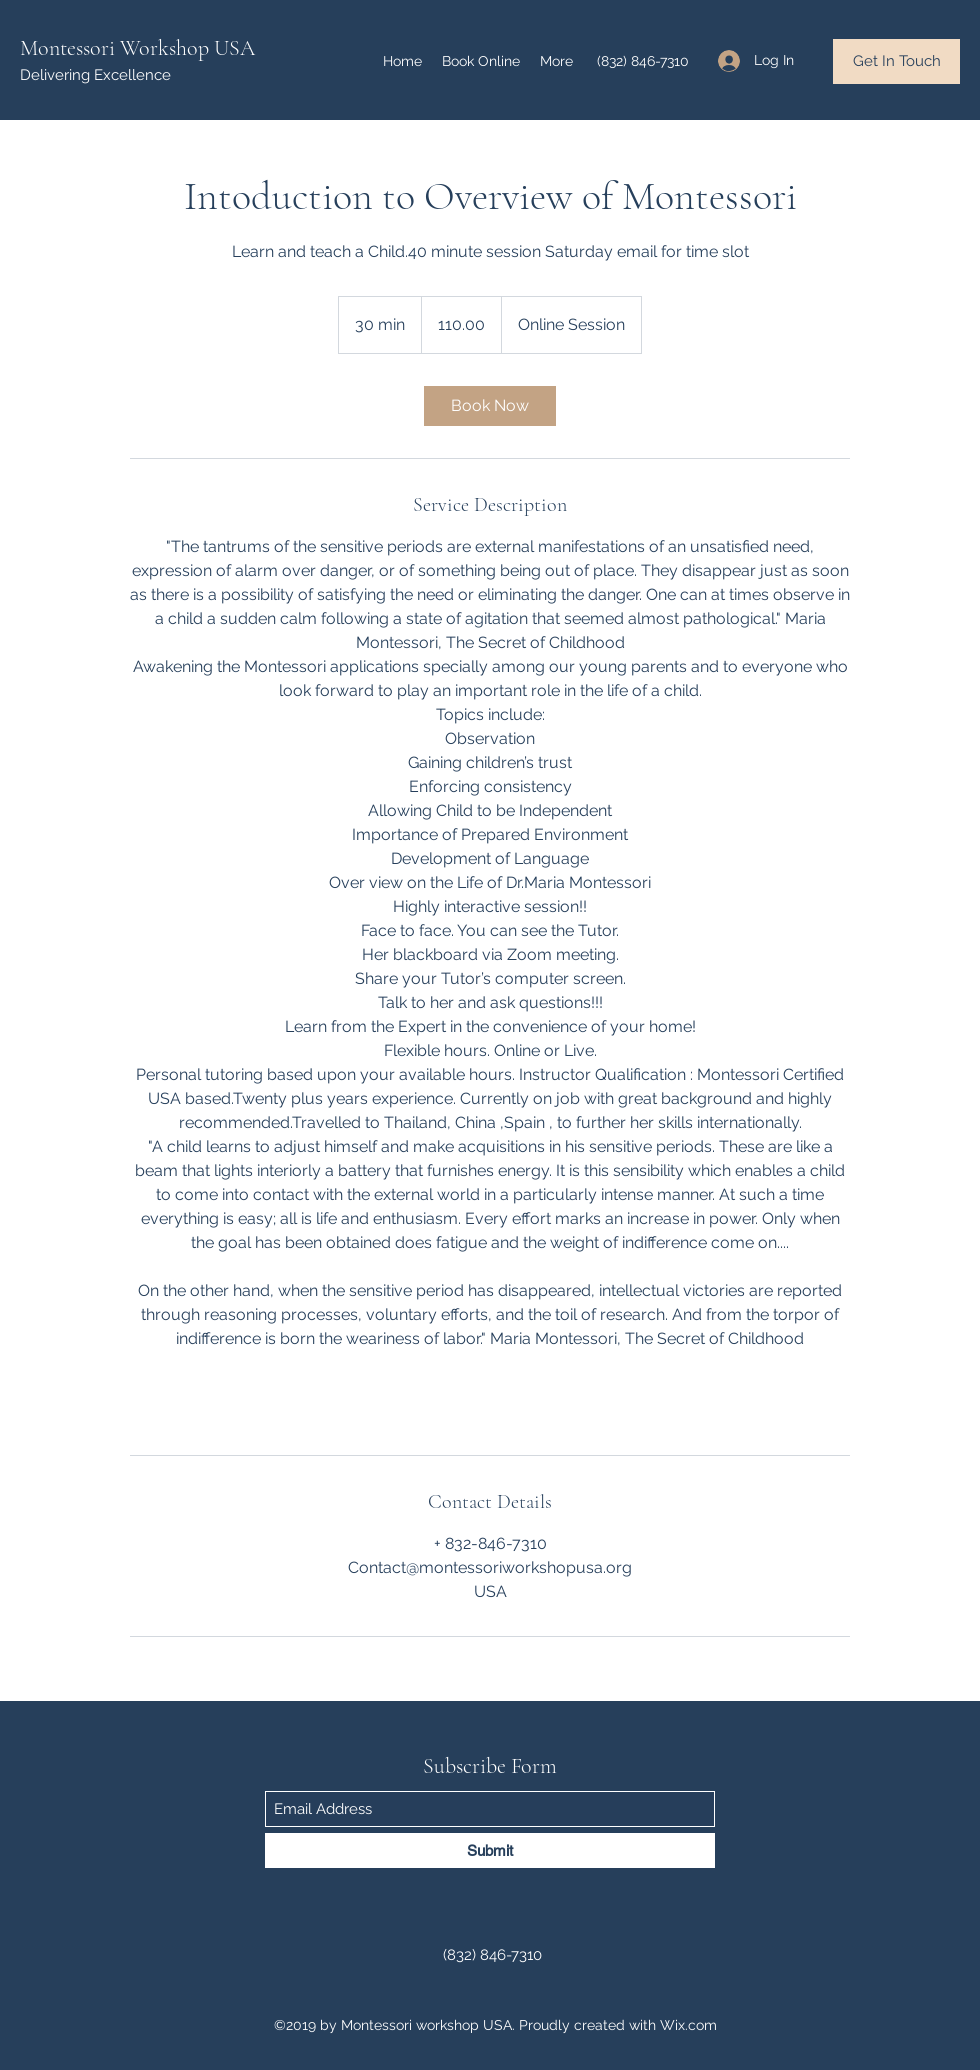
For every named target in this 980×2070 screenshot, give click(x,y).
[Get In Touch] (896, 61)
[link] (490, 406)
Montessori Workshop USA (137, 48)
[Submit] (490, 1850)
